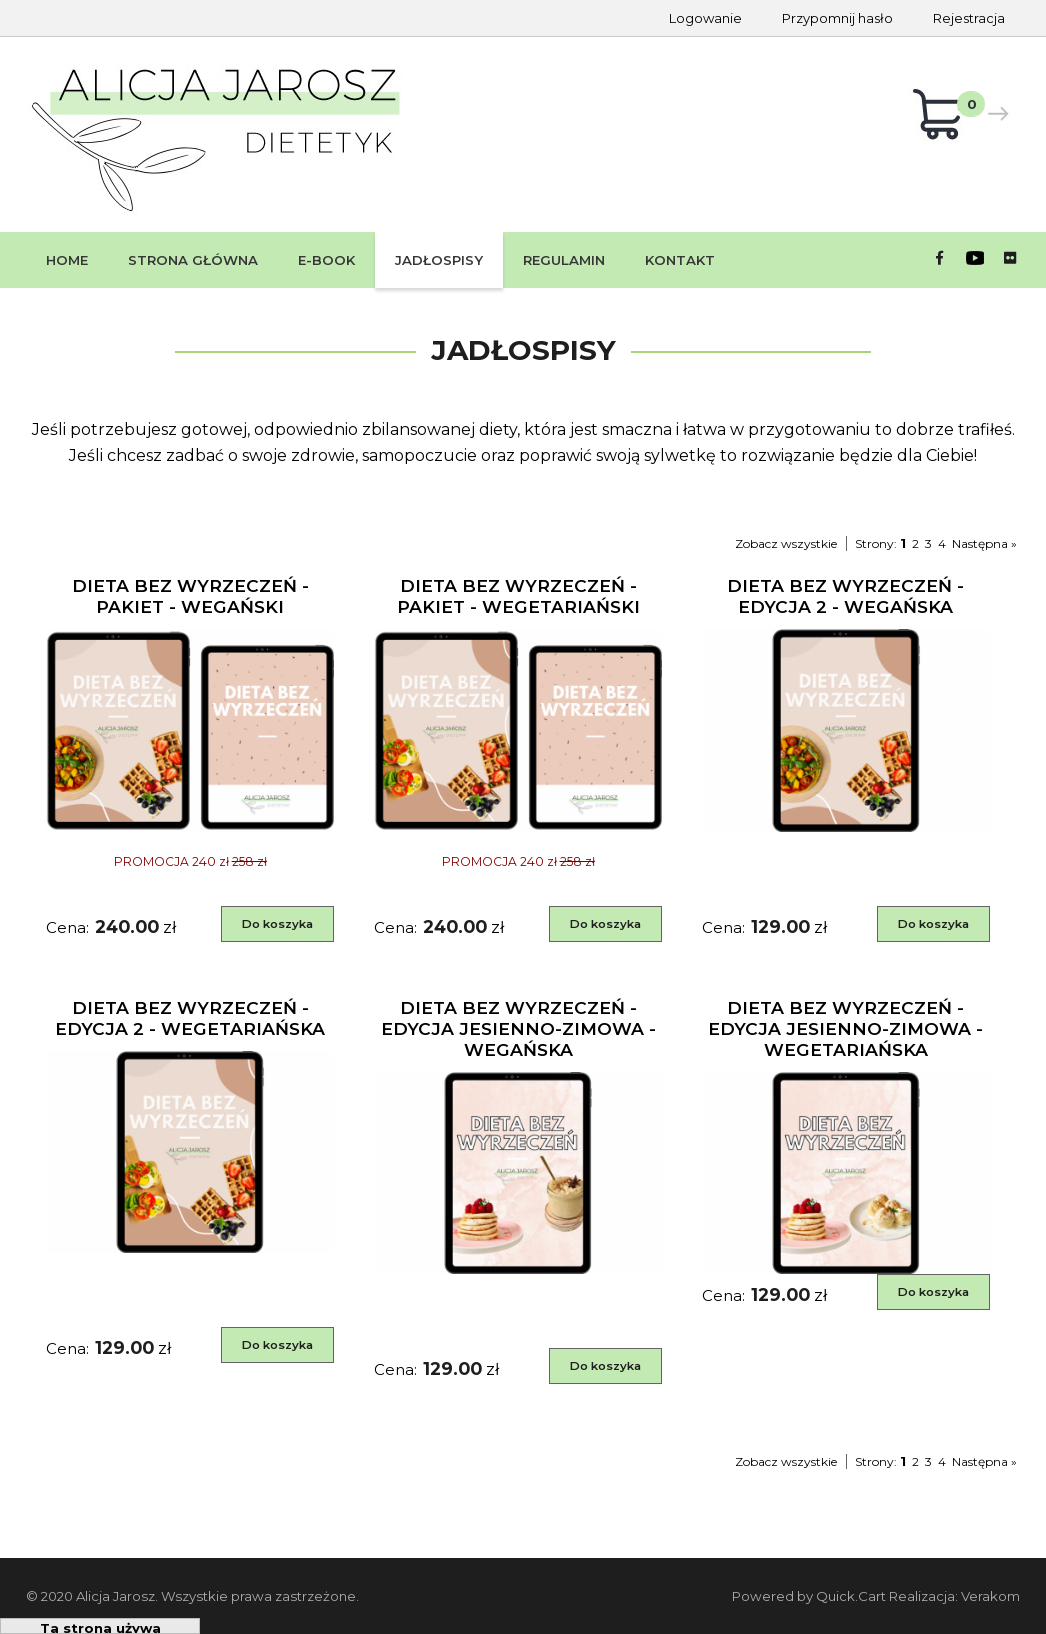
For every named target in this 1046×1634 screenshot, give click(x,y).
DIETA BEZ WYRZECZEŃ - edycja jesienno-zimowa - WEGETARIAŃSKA (845, 1028)
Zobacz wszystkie (786, 543)
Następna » (984, 543)
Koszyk (950, 118)
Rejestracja (969, 18)
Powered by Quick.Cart (809, 1596)
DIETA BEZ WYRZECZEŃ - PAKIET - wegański (190, 596)
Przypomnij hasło (837, 18)
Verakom (990, 1596)
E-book (326, 260)
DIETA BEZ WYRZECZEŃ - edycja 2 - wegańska (845, 596)
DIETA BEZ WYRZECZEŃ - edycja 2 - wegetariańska (190, 1018)
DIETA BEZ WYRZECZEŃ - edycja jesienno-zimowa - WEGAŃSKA (518, 1028)
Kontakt (680, 260)
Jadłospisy (439, 260)
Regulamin (564, 260)
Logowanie (705, 18)
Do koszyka (277, 924)
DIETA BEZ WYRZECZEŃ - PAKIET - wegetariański (518, 596)
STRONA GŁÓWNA (193, 260)
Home (67, 260)
